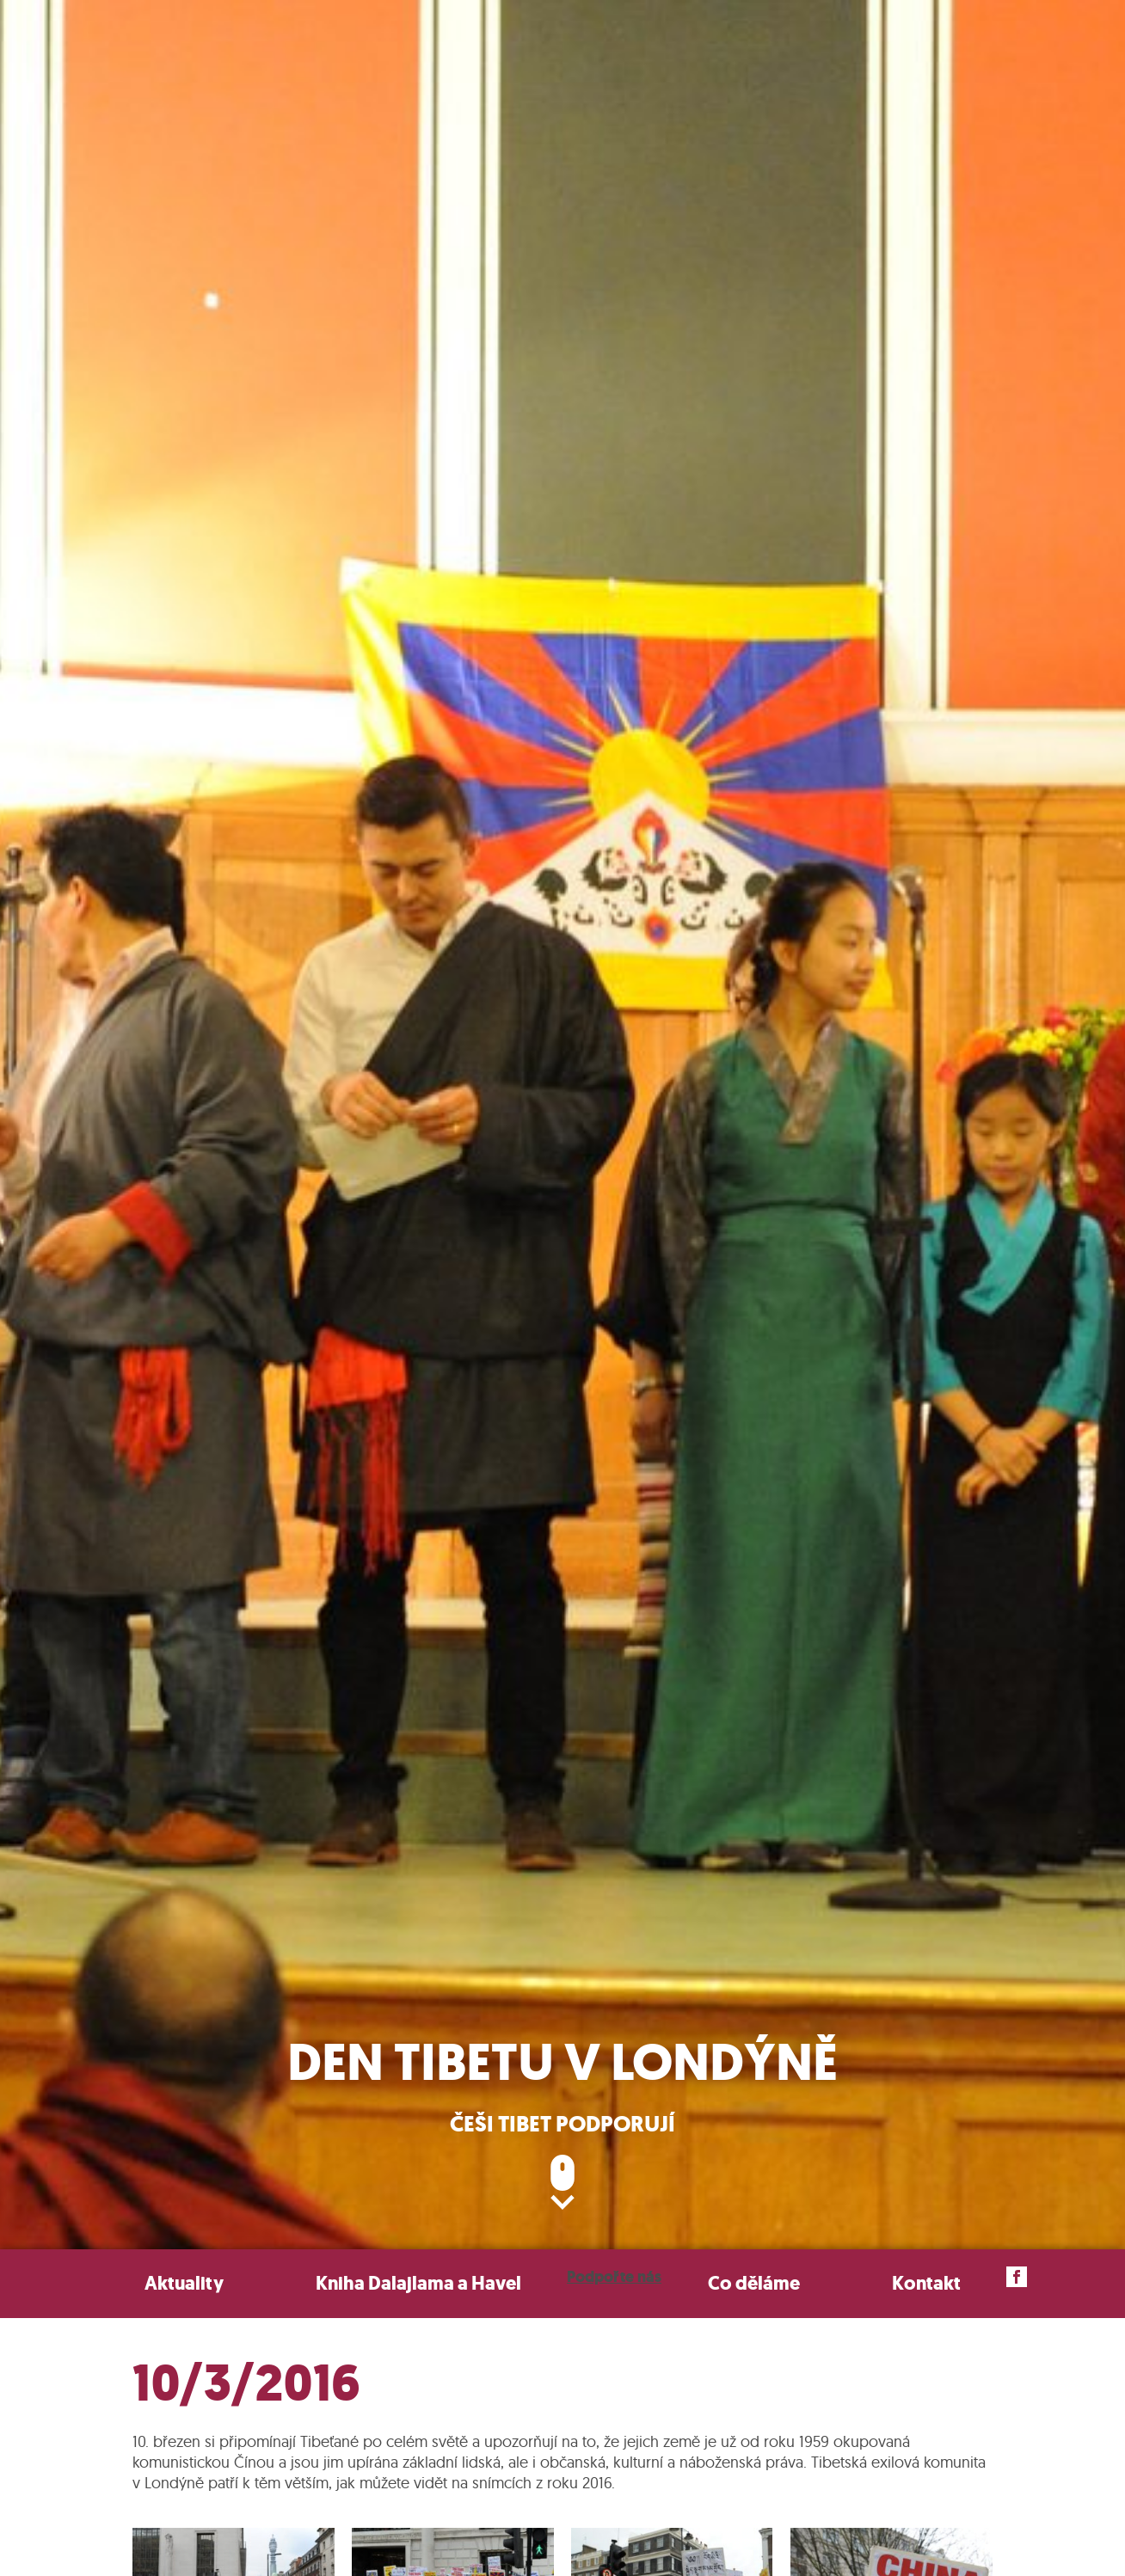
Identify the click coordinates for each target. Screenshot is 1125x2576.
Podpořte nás (614, 2276)
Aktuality (184, 2283)
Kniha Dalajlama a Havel (418, 2283)
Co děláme (754, 2283)
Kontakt (926, 2283)
